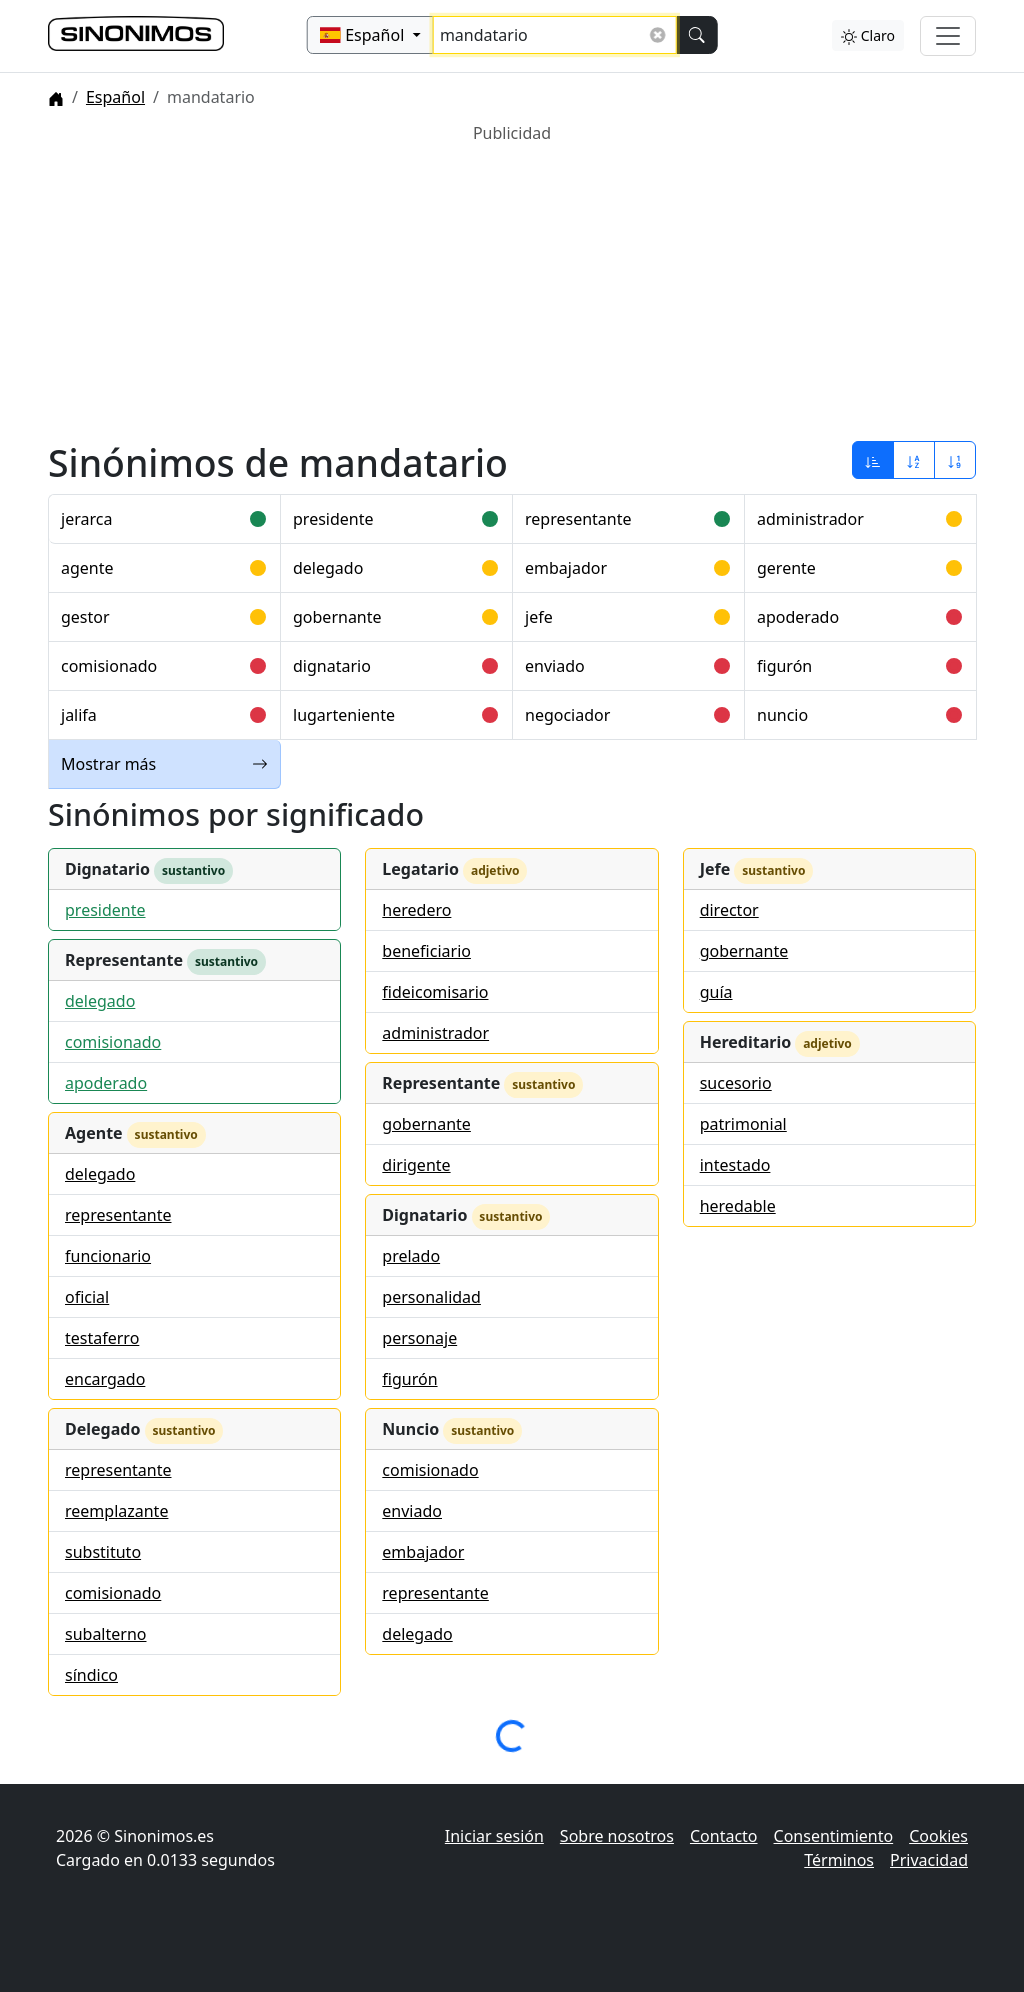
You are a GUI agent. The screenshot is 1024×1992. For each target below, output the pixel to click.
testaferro (102, 1338)
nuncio (782, 715)
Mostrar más (164, 764)
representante (578, 519)
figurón (784, 666)
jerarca (86, 519)
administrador (810, 519)
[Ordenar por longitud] (955, 460)
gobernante (337, 617)
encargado (105, 1379)
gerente (786, 568)
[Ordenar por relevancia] (873, 460)
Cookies (938, 1836)
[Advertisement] (512, 285)
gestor (85, 617)
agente (87, 568)
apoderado (798, 617)
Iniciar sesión (494, 1836)
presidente (333, 519)
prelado (411, 1256)
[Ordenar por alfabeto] (914, 460)
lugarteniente (344, 715)
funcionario (108, 1256)
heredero (416, 910)
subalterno (105, 1634)
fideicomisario (435, 992)
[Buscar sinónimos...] (555, 35)
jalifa (79, 715)
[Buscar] (696, 35)
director (729, 910)
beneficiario (426, 951)
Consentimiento (834, 1836)
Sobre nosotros (617, 1836)
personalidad (431, 1297)
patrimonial (743, 1124)
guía (716, 992)
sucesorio (736, 1083)
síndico (91, 1675)
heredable (738, 1206)
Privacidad (929, 1860)
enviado (555, 666)
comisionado (109, 666)
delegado (328, 568)
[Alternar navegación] (948, 36)
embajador (566, 568)
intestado (735, 1165)
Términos (839, 1860)
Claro (868, 35)
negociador (567, 715)
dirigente (416, 1165)
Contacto (724, 1836)
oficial (87, 1297)
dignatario (332, 666)
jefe (539, 617)
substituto (103, 1552)
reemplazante (116, 1511)
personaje (419, 1338)
